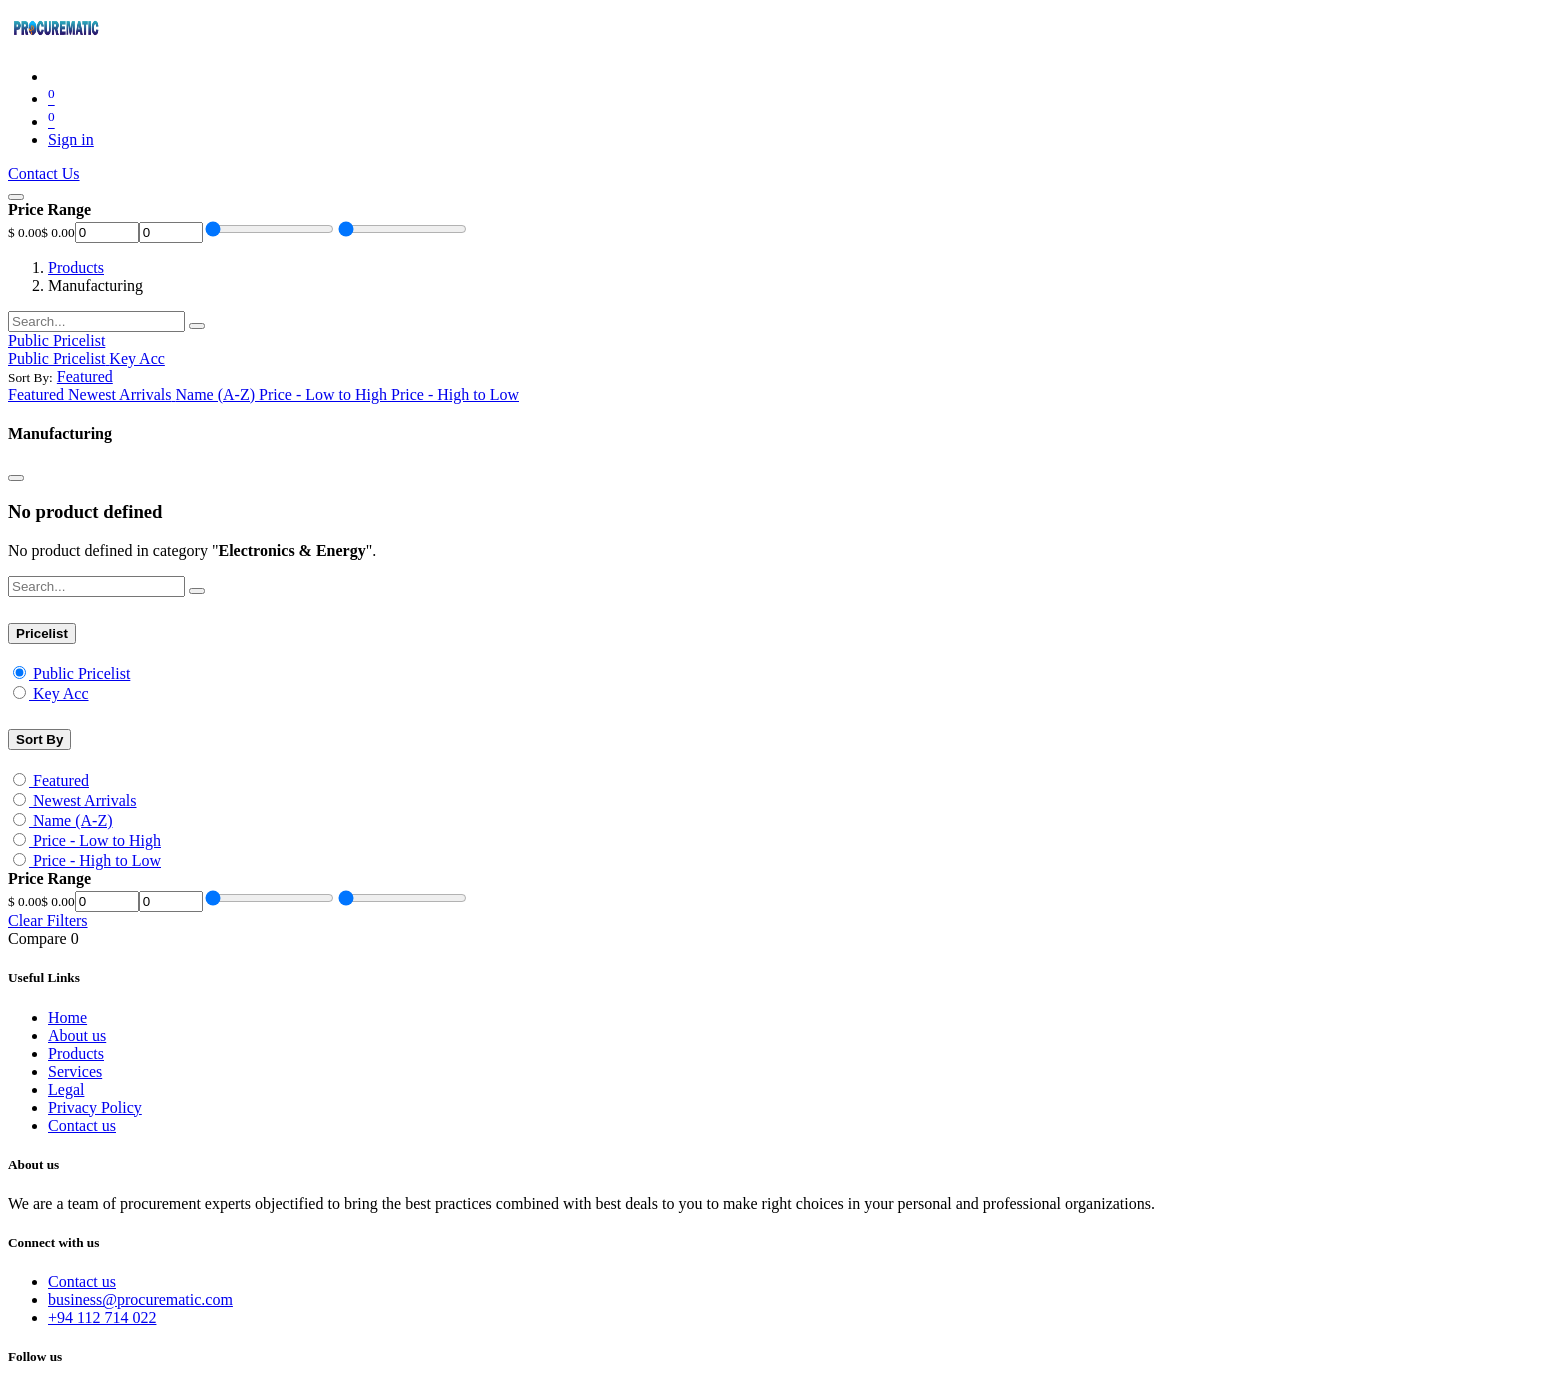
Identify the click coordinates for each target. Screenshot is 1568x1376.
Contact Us (44, 173)
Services (75, 1071)
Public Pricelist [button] (56, 340)
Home (67, 1017)
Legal (66, 1089)
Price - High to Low (97, 860)
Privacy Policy (95, 1107)
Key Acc (61, 693)
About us (77, 1035)
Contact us (82, 1125)
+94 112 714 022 (102, 1317)
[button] (85, 376)
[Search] (197, 326)
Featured (61, 780)
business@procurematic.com (140, 1299)
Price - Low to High (97, 840)
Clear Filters (48, 920)
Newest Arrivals (85, 800)
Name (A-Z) (73, 820)
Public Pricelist (81, 673)
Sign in (71, 139)
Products (76, 267)
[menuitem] (58, 358)
